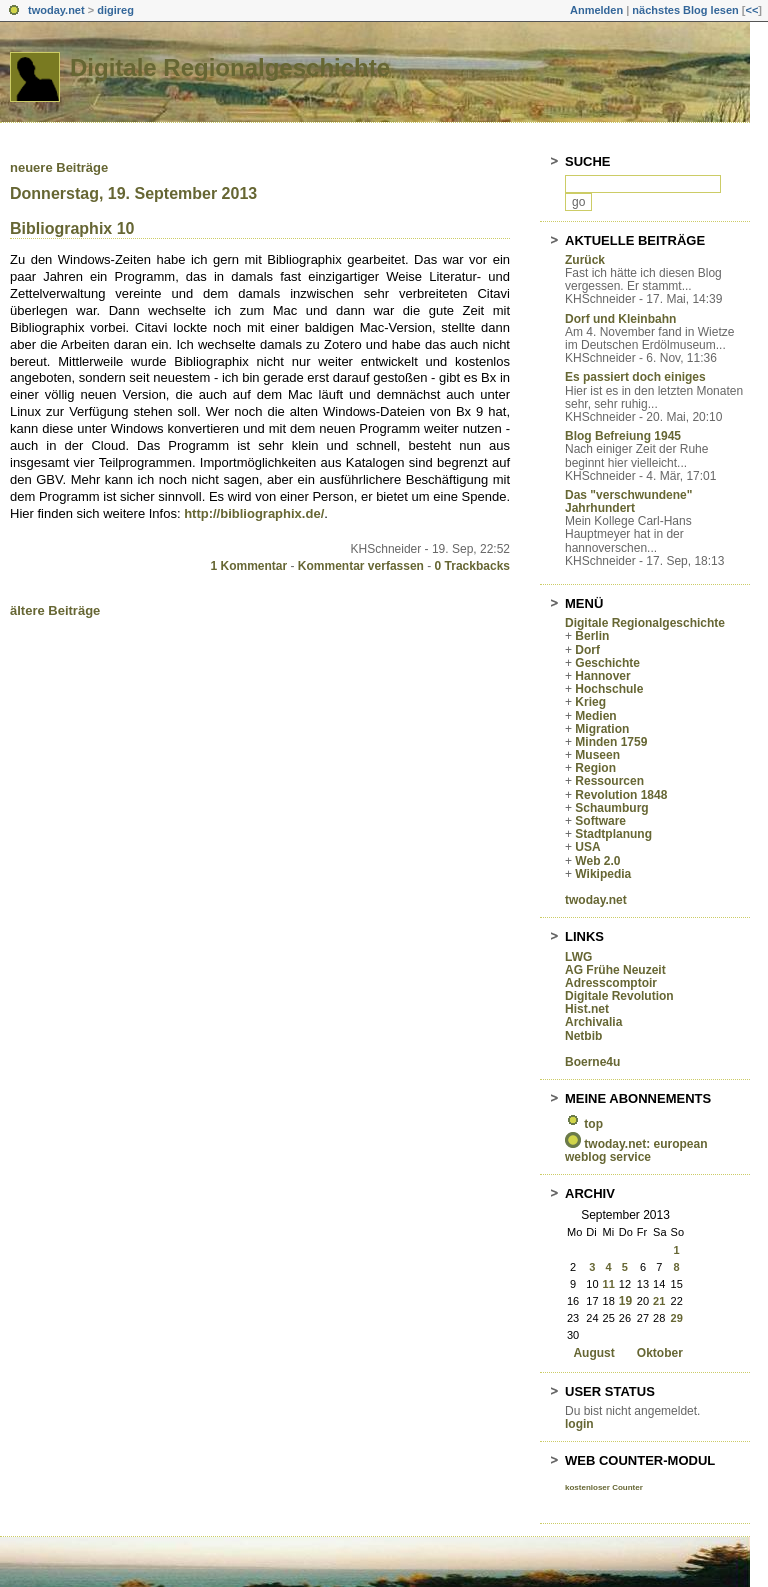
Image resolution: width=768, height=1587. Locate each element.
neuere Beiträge (59, 167)
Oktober (660, 1353)
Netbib (583, 1036)
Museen (597, 755)
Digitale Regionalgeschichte (230, 67)
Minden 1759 (611, 742)
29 (677, 1318)
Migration (602, 729)
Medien (595, 716)
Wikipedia (603, 874)
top (593, 1124)
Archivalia (593, 1022)
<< (751, 10)
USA (587, 847)
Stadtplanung (613, 834)
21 (659, 1301)
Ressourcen (609, 781)
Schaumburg (611, 808)
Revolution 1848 (621, 795)
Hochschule (609, 689)
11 (609, 1284)
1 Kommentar (249, 566)
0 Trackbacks (472, 566)
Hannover (602, 676)
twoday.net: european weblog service (636, 1150)
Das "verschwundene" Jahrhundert (628, 501)
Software (600, 821)
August (593, 1353)
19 (625, 1301)
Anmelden (596, 10)
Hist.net (587, 1009)
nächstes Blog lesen (685, 10)
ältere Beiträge (55, 610)
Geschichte (607, 663)
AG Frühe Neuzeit (615, 970)
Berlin (592, 636)
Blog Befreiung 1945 (623, 436)
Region (595, 768)
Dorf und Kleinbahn (620, 319)
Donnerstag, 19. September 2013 (133, 193)
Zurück (585, 260)
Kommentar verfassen (361, 566)
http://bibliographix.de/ (254, 513)
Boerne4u (592, 1062)
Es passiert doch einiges (635, 377)
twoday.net (56, 10)
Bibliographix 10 (72, 228)
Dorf (587, 650)
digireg (115, 10)
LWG (578, 957)
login (579, 1424)
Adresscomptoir (611, 983)
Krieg (590, 702)
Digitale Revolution (619, 996)
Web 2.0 (597, 861)
